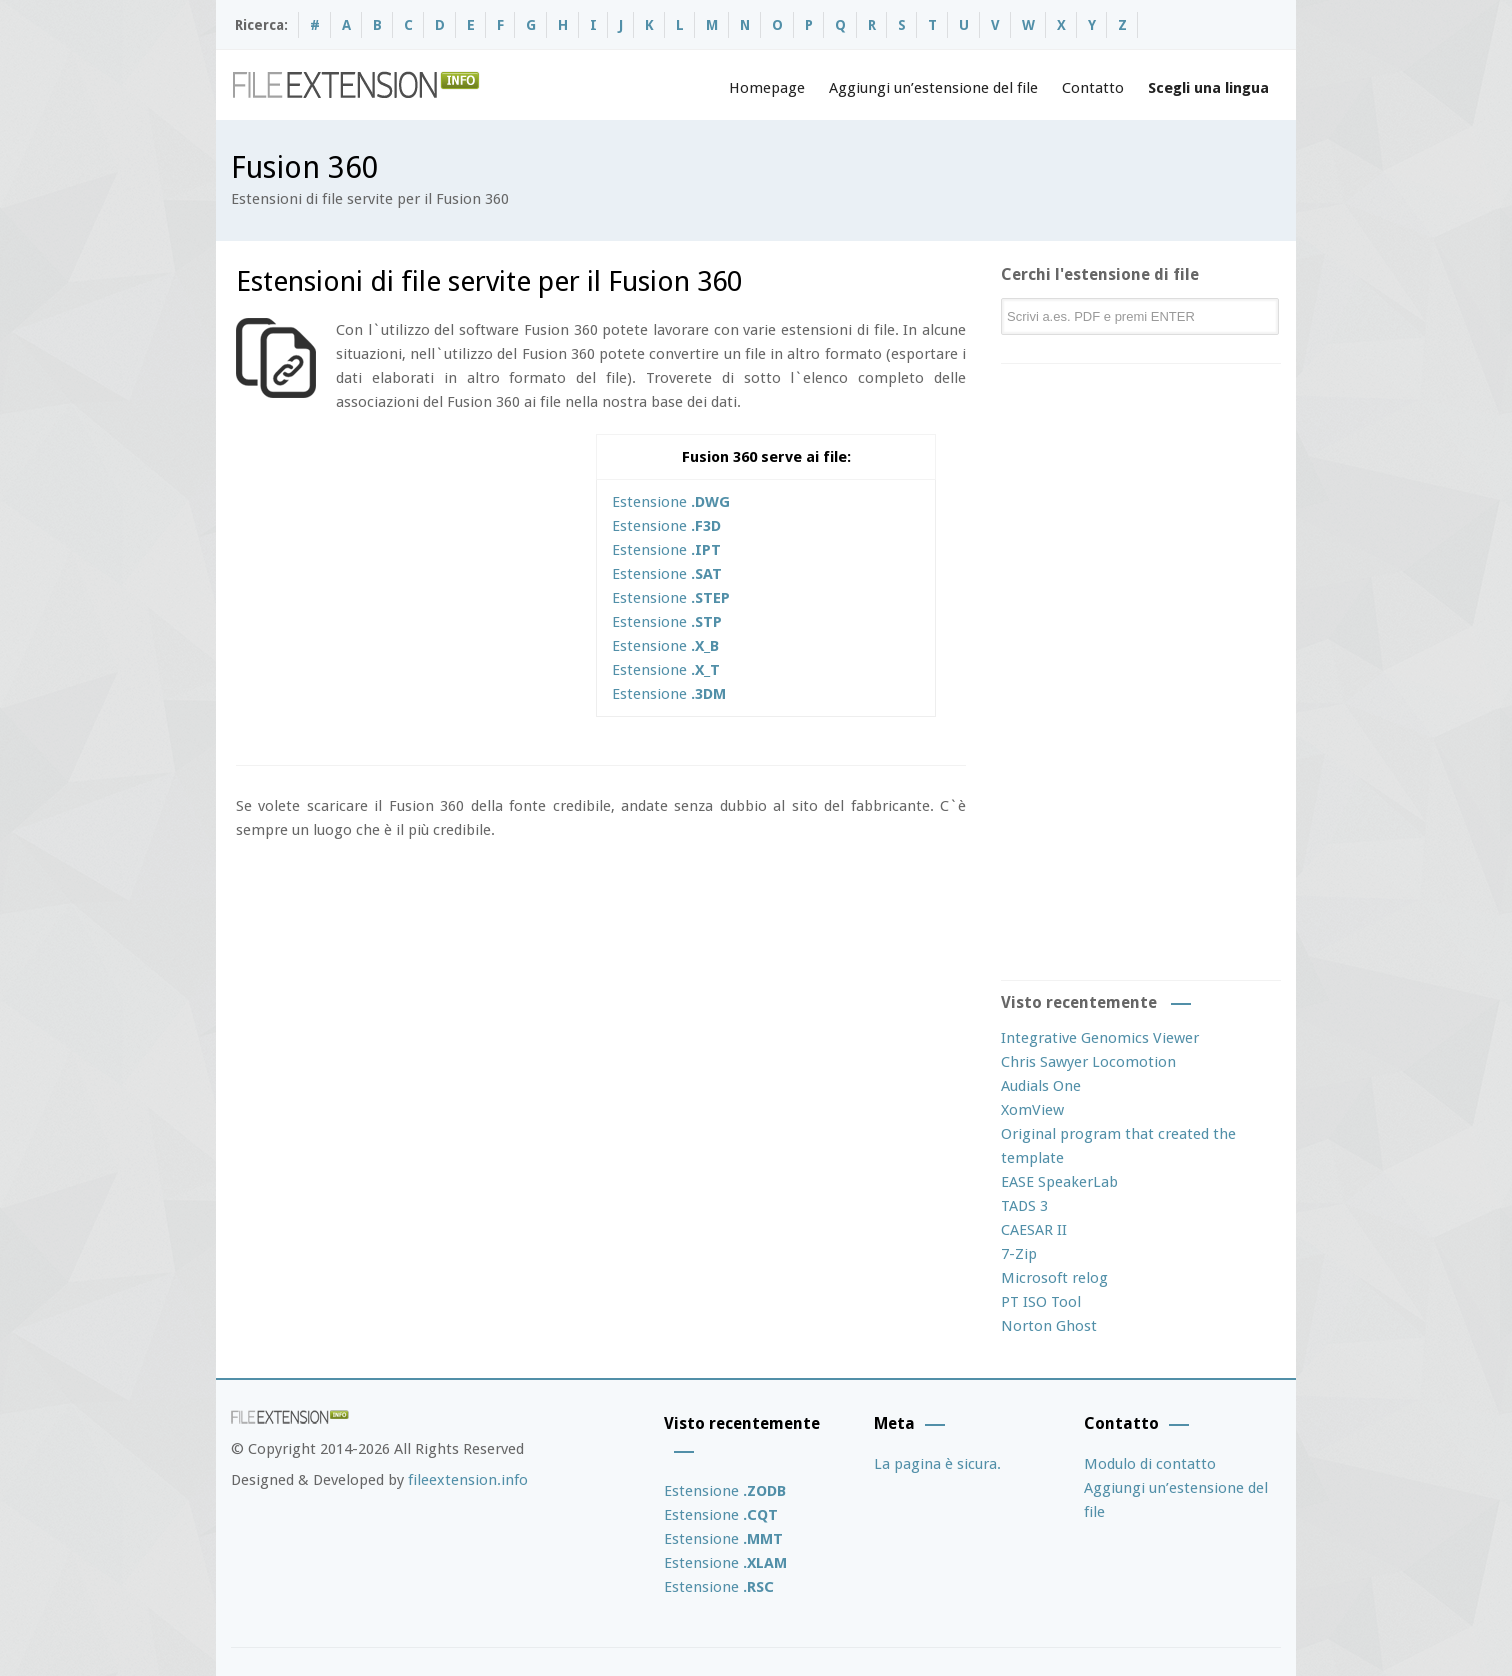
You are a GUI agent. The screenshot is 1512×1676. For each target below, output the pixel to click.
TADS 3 (1024, 1206)
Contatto (1093, 88)
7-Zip (1019, 1254)
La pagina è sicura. (937, 1464)
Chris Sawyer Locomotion (1088, 1062)
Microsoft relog (1054, 1278)
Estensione (671, 502)
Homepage (767, 88)
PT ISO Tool (1041, 1302)
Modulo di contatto (1150, 1464)
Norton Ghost (1049, 1326)
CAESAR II (1034, 1230)
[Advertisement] (404, 574)
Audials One (1041, 1086)
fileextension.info (468, 1480)
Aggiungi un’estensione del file (933, 88)
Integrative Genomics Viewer (1100, 1038)
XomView (1032, 1110)
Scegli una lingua (1208, 88)
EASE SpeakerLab (1059, 1182)
